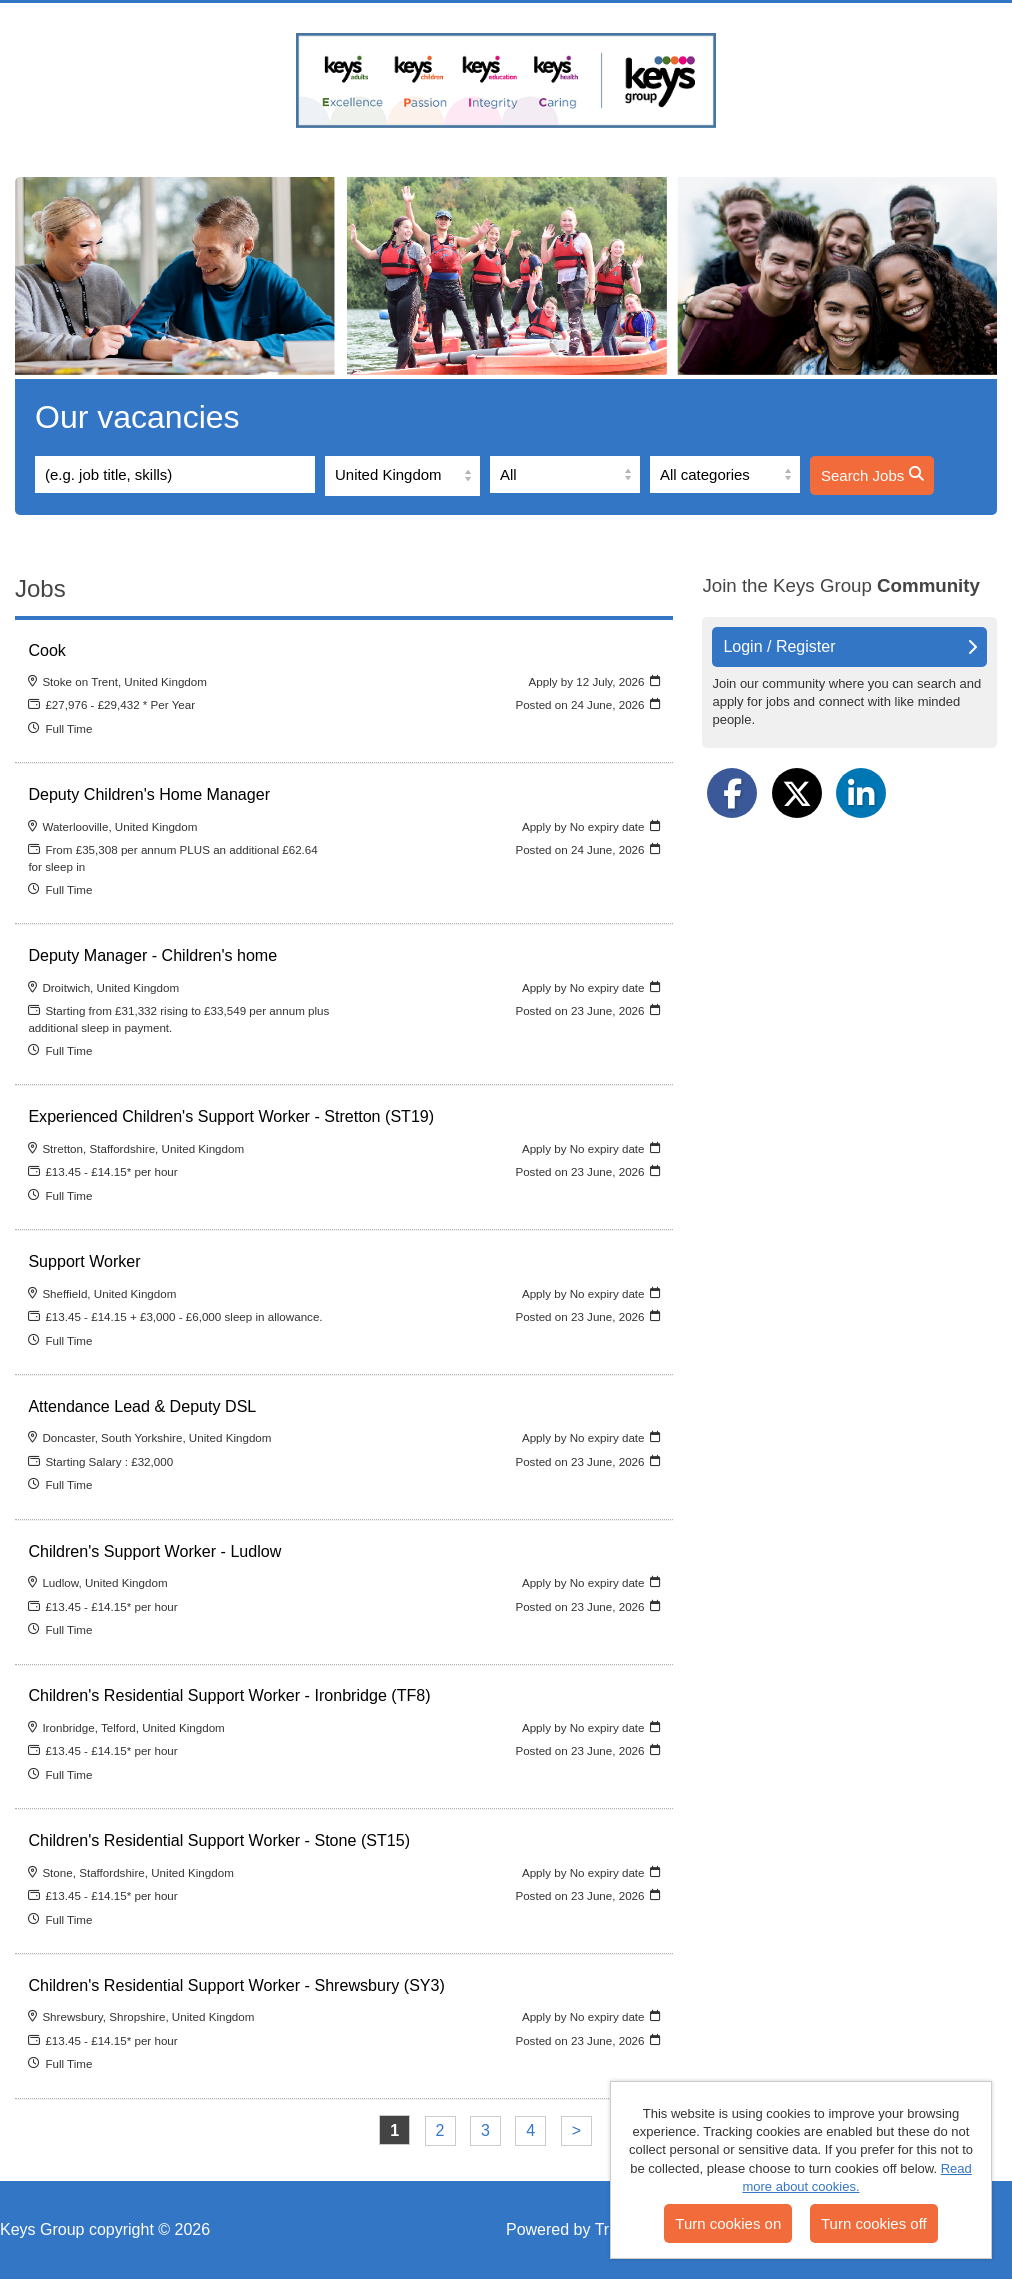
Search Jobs (872, 475)
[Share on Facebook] (732, 793)
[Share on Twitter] (797, 793)
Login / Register (850, 646)
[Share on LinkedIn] (861, 793)
